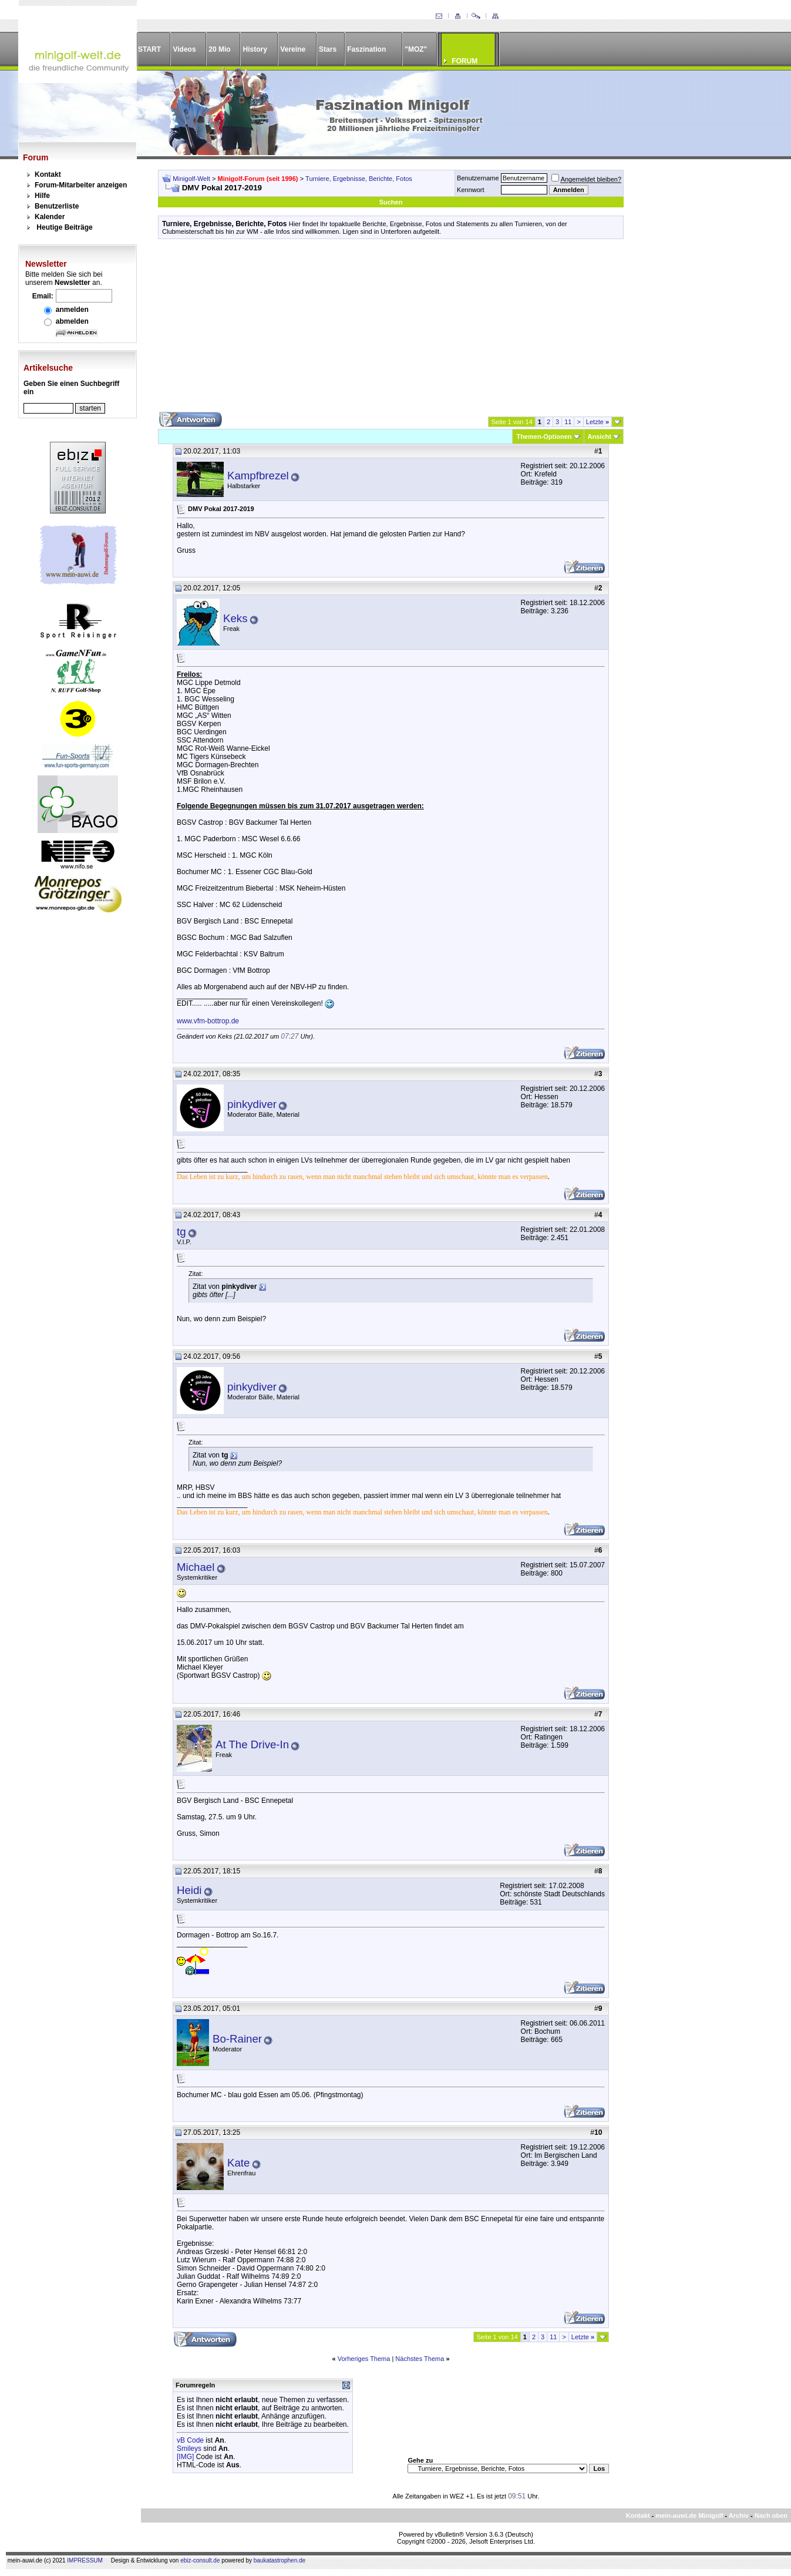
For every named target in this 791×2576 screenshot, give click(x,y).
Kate (238, 2163)
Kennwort (470, 189)
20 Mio (219, 49)
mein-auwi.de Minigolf (689, 2515)
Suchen (391, 202)
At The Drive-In (252, 1744)
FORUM (464, 61)
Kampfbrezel (258, 475)
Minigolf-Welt (191, 178)
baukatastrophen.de (279, 2560)
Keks (235, 618)
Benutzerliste (57, 206)
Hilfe (42, 196)
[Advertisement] (391, 329)
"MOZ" (416, 49)
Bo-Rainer (237, 2039)
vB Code (190, 2440)
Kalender (50, 217)
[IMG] (185, 2457)
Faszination (366, 49)
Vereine (292, 49)
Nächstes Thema (419, 2358)
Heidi (189, 1890)
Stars (327, 49)
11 (567, 421)
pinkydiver (252, 1104)
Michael (195, 1567)
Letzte (597, 421)
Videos (184, 49)
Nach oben (771, 2515)
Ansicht (599, 436)
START (149, 49)
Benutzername (478, 178)
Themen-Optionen (543, 436)
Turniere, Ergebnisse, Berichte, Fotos (358, 178)
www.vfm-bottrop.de (208, 1021)
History (255, 49)
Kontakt (48, 174)
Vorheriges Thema (364, 2358)
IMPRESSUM (85, 2560)
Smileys (189, 2448)
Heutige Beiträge (64, 227)
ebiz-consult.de (200, 2560)
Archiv (739, 2515)
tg (181, 1231)
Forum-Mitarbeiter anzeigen (81, 185)
